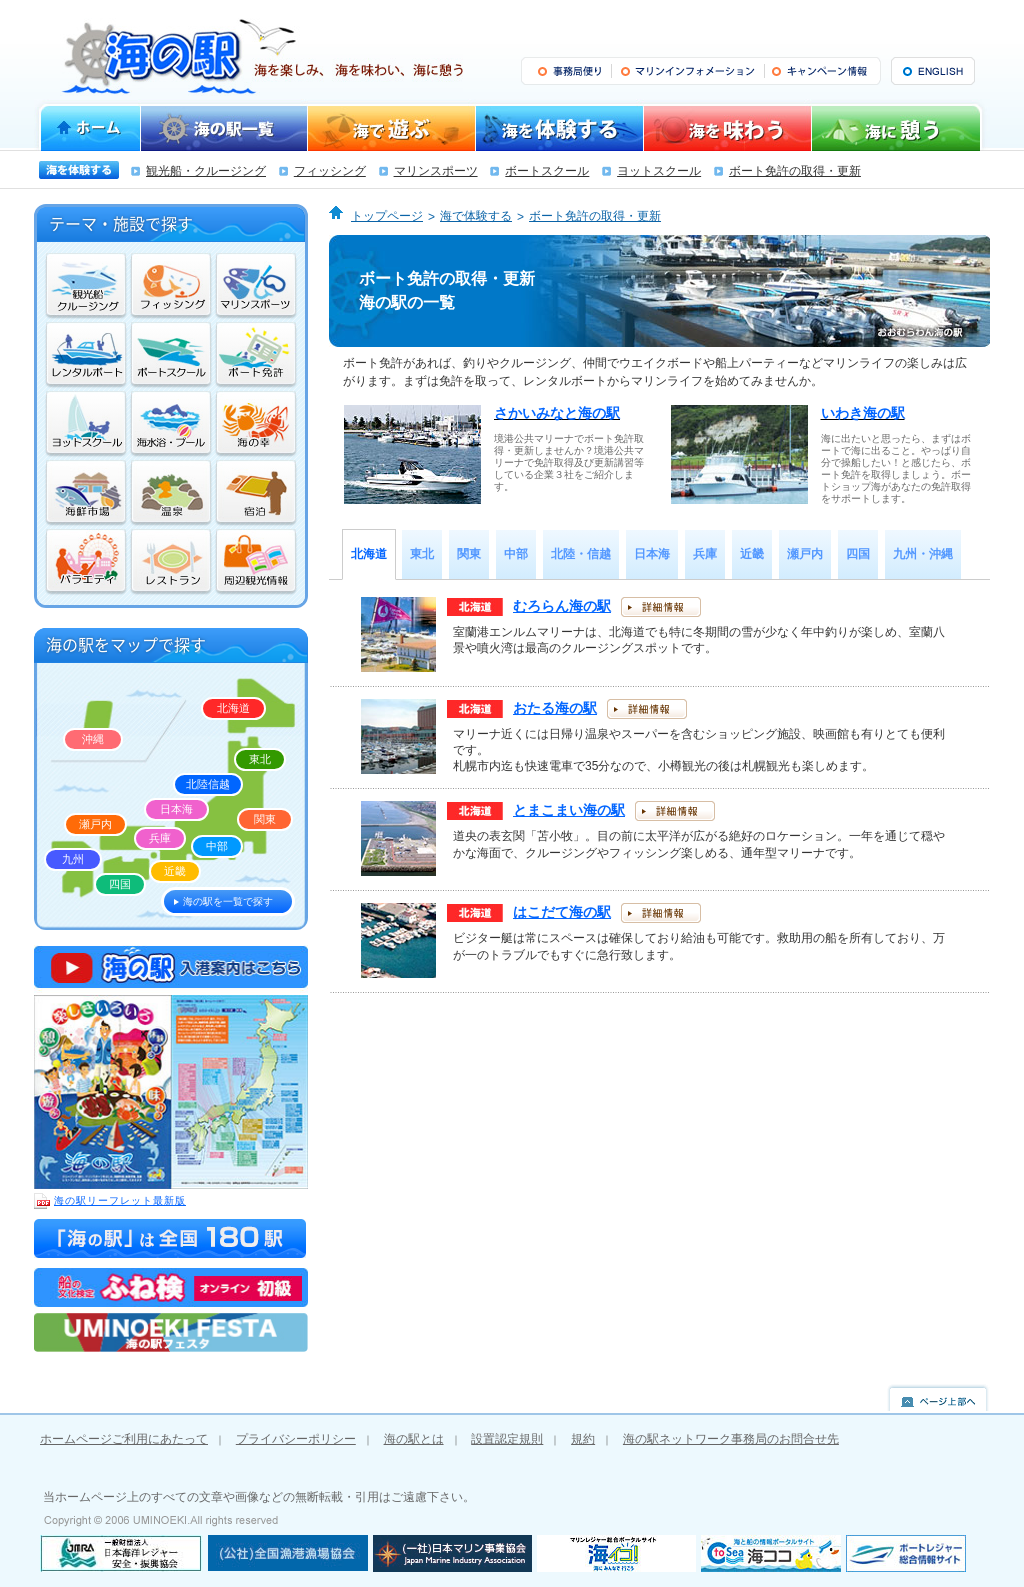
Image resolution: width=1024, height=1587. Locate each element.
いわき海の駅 (863, 413)
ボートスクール (547, 171)
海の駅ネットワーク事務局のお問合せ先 (731, 1439)
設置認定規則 (507, 1439)
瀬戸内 (95, 824)
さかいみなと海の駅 (557, 413)
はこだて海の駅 (562, 912)
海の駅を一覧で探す (228, 901)
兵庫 (160, 838)
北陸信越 (208, 784)
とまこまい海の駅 (569, 810)
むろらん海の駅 (562, 606)
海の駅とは (414, 1439)
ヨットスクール (659, 171)
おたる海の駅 (555, 708)
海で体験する (476, 216)
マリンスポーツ (436, 171)
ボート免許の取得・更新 (795, 171)
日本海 (176, 809)
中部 (217, 846)
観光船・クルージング (206, 171)
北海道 (233, 708)
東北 (260, 759)
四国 (120, 884)
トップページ (387, 216)
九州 (73, 859)
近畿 (175, 871)
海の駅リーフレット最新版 (110, 1201)
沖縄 (93, 739)
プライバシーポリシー (296, 1439)
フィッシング (330, 171)
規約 (583, 1439)
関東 (265, 819)
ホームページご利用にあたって (124, 1439)
